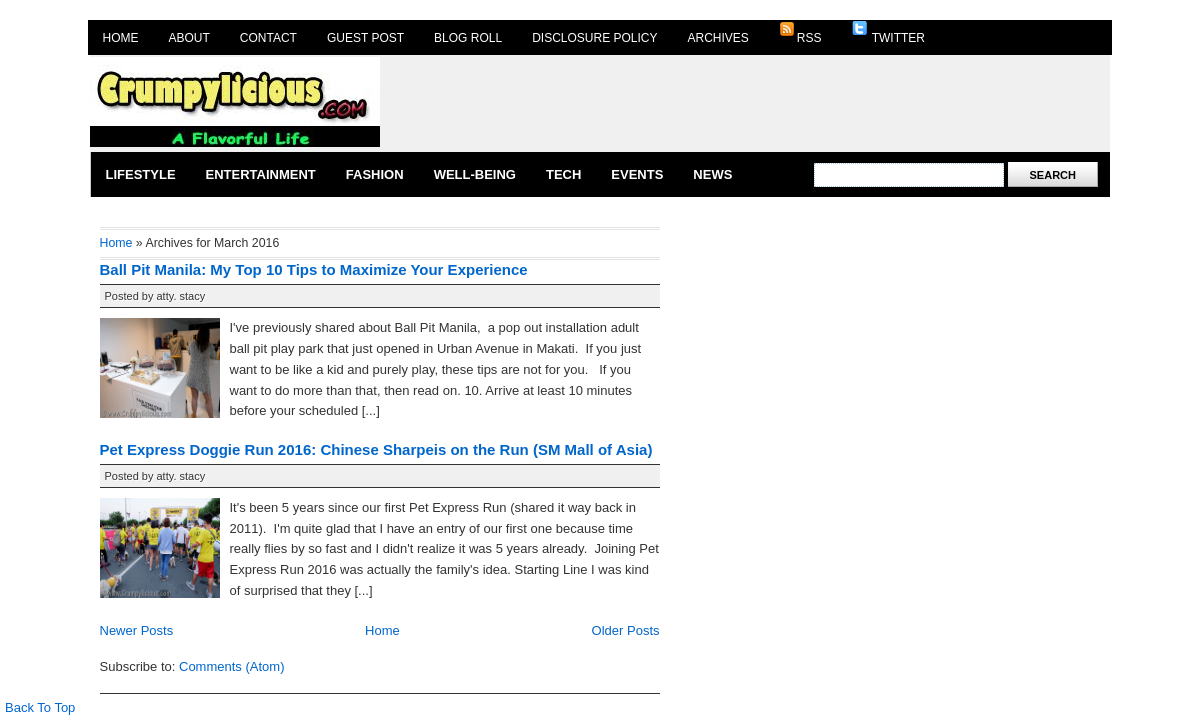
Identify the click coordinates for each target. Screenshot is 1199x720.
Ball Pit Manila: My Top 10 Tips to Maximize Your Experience (314, 269)
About (189, 38)
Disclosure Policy (594, 38)
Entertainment (261, 174)
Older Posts (626, 630)
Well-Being (475, 174)
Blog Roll (468, 38)
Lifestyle (141, 174)
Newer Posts (137, 630)
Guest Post (365, 38)
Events (637, 174)
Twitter (888, 33)
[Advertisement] (746, 102)
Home (121, 38)
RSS (800, 33)
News (712, 174)
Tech (563, 174)
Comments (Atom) (231, 666)
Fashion (375, 174)
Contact (268, 38)
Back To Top (40, 707)
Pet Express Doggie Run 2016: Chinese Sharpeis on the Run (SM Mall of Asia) (376, 449)
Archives (718, 38)
